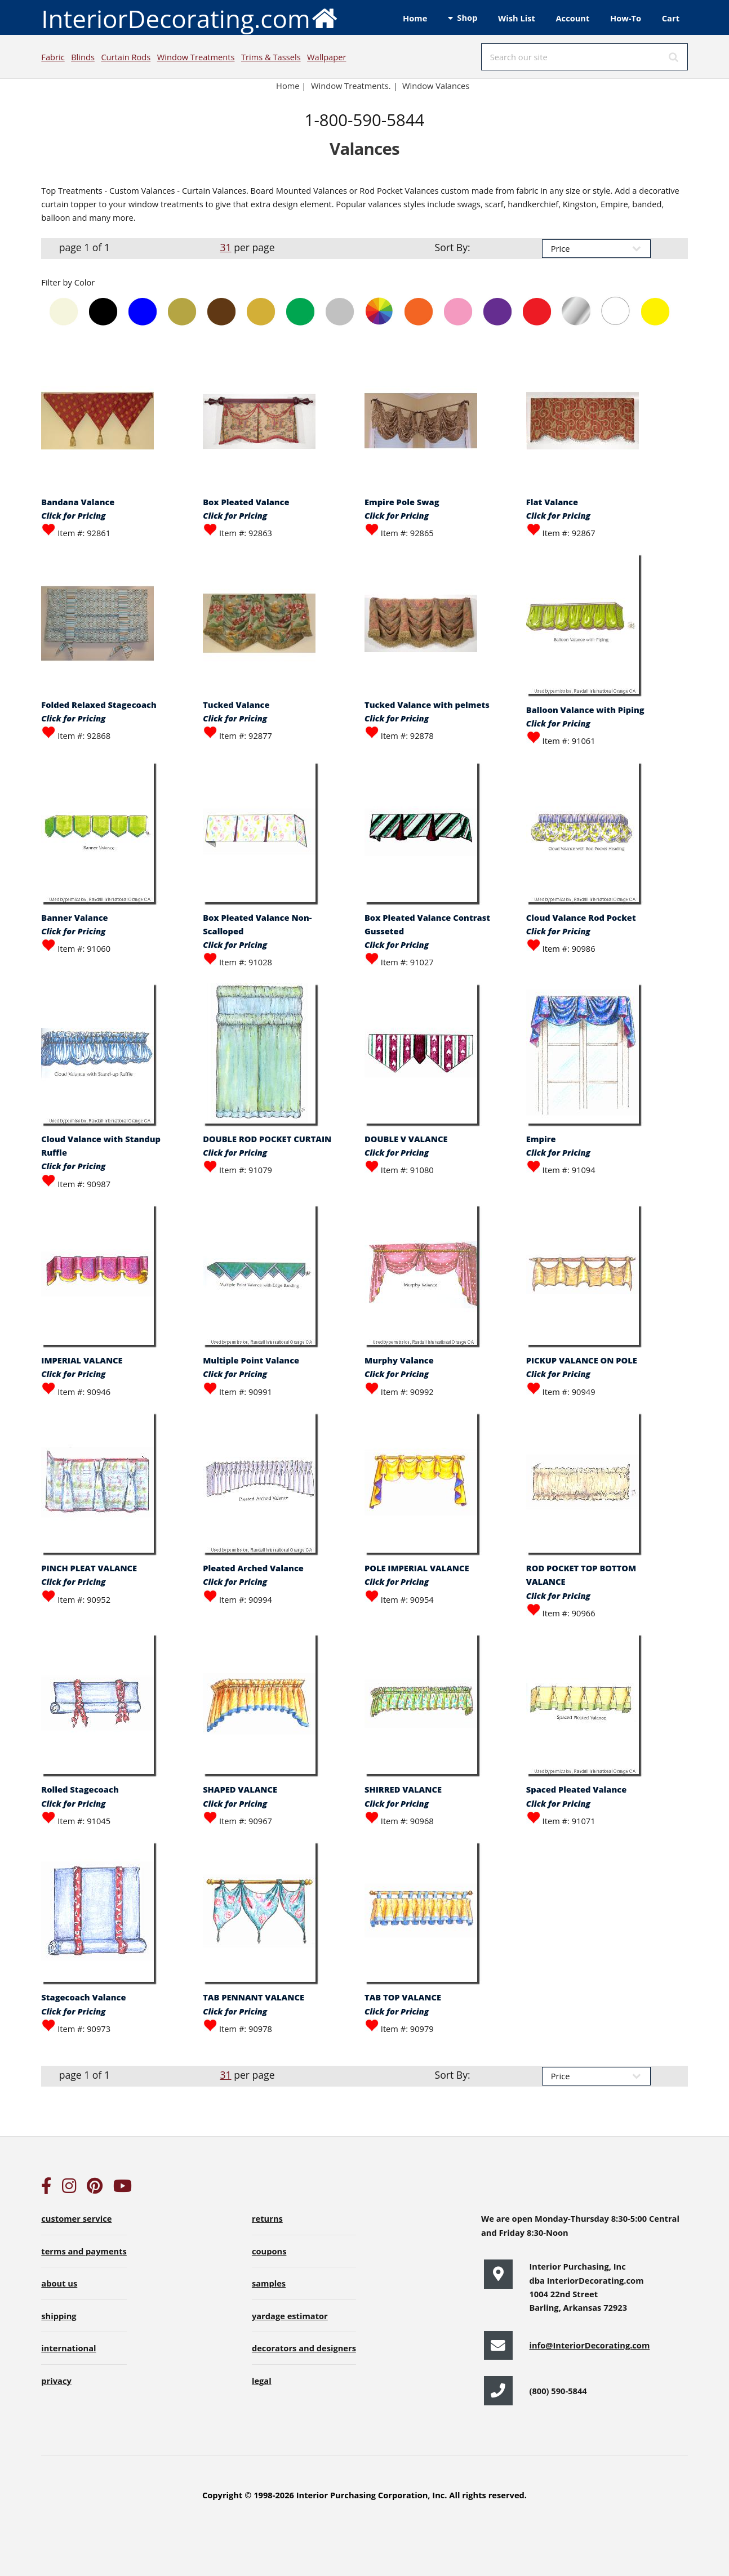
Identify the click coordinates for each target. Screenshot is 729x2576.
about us (59, 2283)
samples (269, 2283)
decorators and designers (304, 2348)
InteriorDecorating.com (189, 17)
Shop (467, 17)
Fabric (52, 57)
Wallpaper (326, 57)
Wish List (516, 18)
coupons (269, 2251)
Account (572, 18)
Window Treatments (196, 57)
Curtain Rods (125, 57)
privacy (56, 2380)
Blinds (83, 57)
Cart (670, 18)
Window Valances (435, 85)
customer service (76, 2218)
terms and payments (84, 2251)
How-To (625, 18)
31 (225, 247)
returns (267, 2218)
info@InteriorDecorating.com (589, 2345)
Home (415, 18)
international (68, 2348)
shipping (58, 2315)
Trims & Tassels (271, 57)
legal (262, 2380)
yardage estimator (290, 2315)
